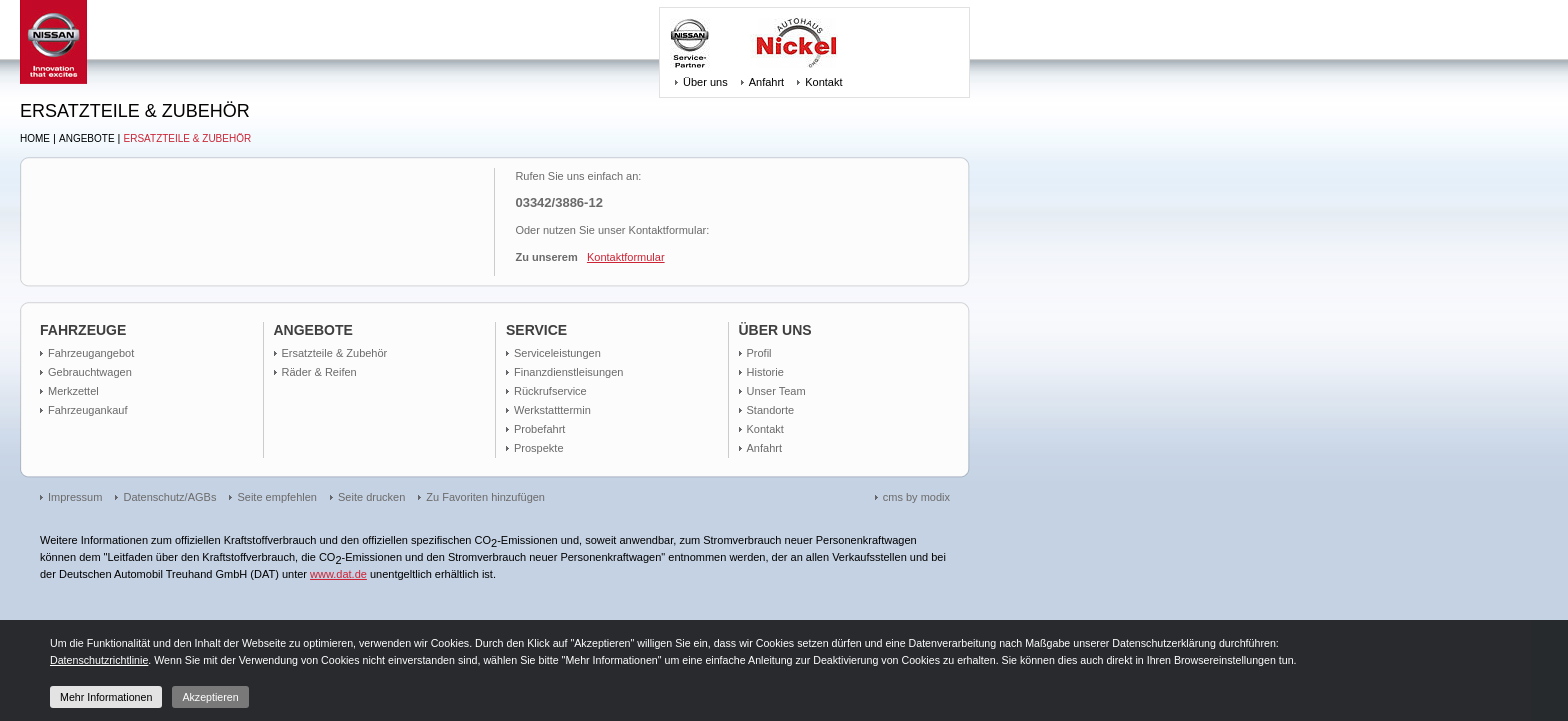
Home (35, 138)
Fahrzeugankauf (88, 410)
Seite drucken (371, 497)
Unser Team (776, 391)
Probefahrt (539, 429)
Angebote (87, 138)
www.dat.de (338, 574)
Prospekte (539, 448)
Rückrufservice (550, 391)
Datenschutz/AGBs (169, 497)
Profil (759, 353)
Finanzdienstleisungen (568, 372)
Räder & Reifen (319, 372)
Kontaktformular (626, 257)
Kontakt (823, 82)
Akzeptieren (210, 697)
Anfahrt (766, 82)
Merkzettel (73, 391)
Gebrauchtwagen (90, 372)
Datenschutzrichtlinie (99, 660)
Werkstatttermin (552, 410)
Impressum (75, 497)
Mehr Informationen (106, 697)
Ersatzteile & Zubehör (188, 138)
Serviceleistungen (557, 353)
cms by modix (916, 497)
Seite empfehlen (277, 497)
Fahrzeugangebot (91, 353)
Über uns (705, 82)
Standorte (771, 410)
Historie (765, 372)
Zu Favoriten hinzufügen (485, 497)
